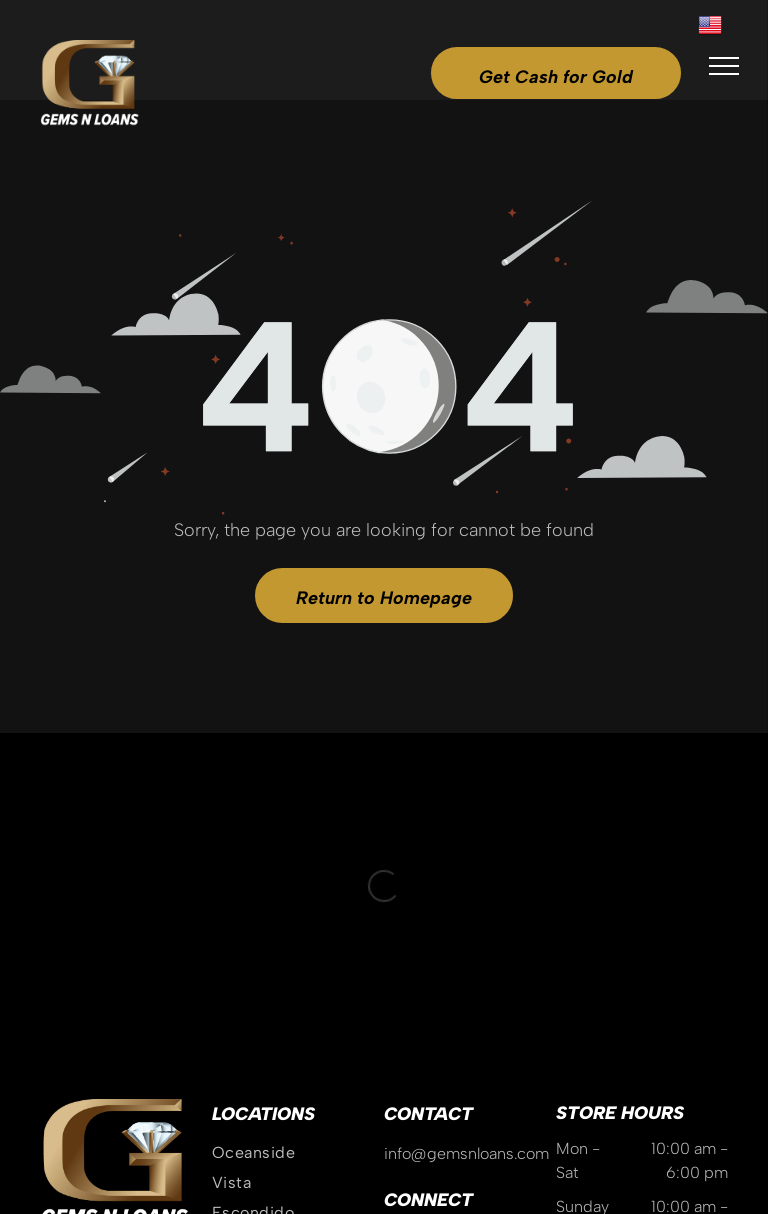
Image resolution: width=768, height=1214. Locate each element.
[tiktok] (469, 977)
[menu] (724, 66)
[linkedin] (539, 977)
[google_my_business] (434, 977)
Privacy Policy (473, 1126)
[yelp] (504, 977)
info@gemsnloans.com (466, 887)
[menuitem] (298, 887)
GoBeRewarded (678, 1126)
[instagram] (399, 977)
